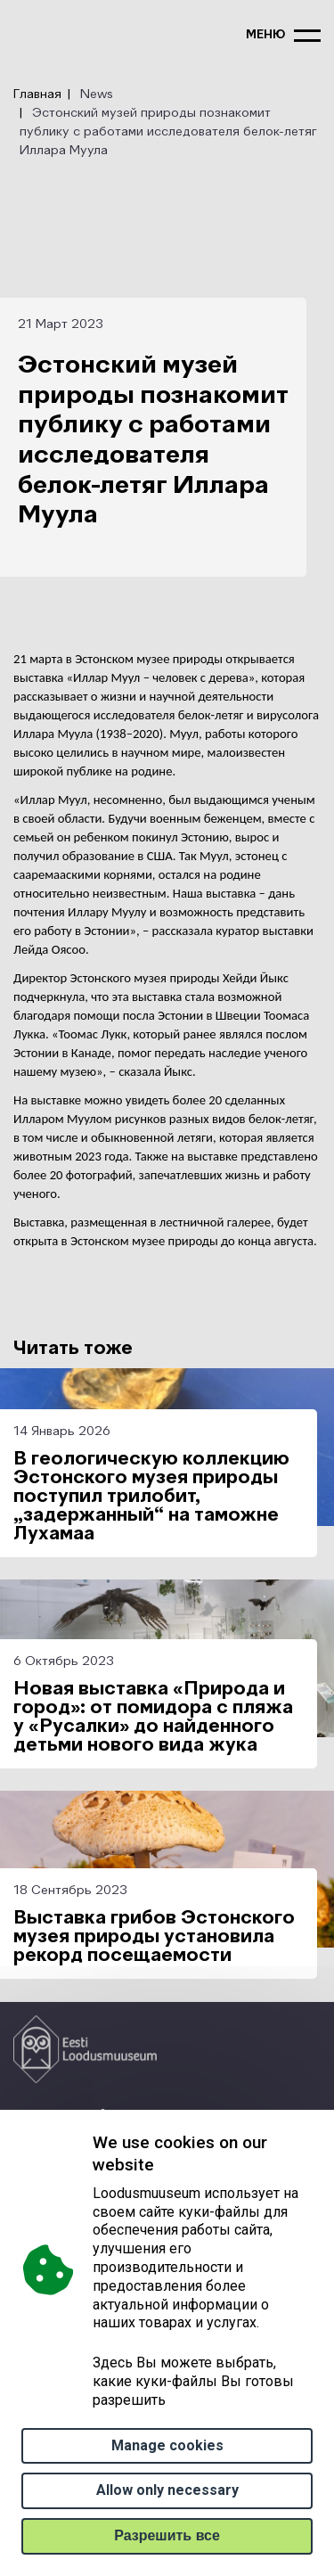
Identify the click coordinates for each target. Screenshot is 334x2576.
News (96, 94)
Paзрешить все (167, 2535)
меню (265, 35)
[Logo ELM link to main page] (85, 2049)
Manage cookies (167, 2445)
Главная (37, 94)
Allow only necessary (167, 2490)
